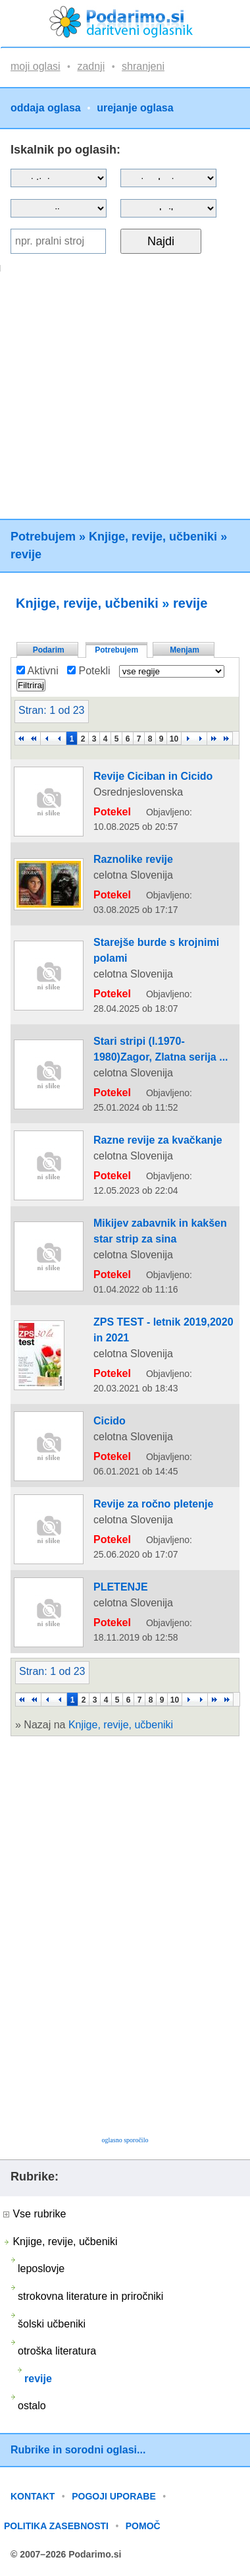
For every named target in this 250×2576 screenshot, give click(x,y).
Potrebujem (43, 536)
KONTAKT (33, 2496)
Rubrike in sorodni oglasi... (78, 2449)
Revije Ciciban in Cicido (153, 776)
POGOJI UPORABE (114, 2496)
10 (174, 739)
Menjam (184, 650)
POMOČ (143, 2526)
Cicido (109, 1420)
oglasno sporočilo (125, 2140)
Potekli (88, 670)
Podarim (48, 650)
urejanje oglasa (135, 108)
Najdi (160, 241)
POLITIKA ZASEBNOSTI (56, 2526)
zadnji (91, 66)
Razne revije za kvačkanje (157, 1140)
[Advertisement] (123, 395)
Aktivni (37, 670)
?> (168, 178)
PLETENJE (120, 1587)
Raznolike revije (133, 859)
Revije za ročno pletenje (153, 1503)
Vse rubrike (34, 2213)
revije (26, 554)
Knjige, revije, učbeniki (153, 536)
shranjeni (143, 66)
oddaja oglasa (46, 108)
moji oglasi (36, 66)
